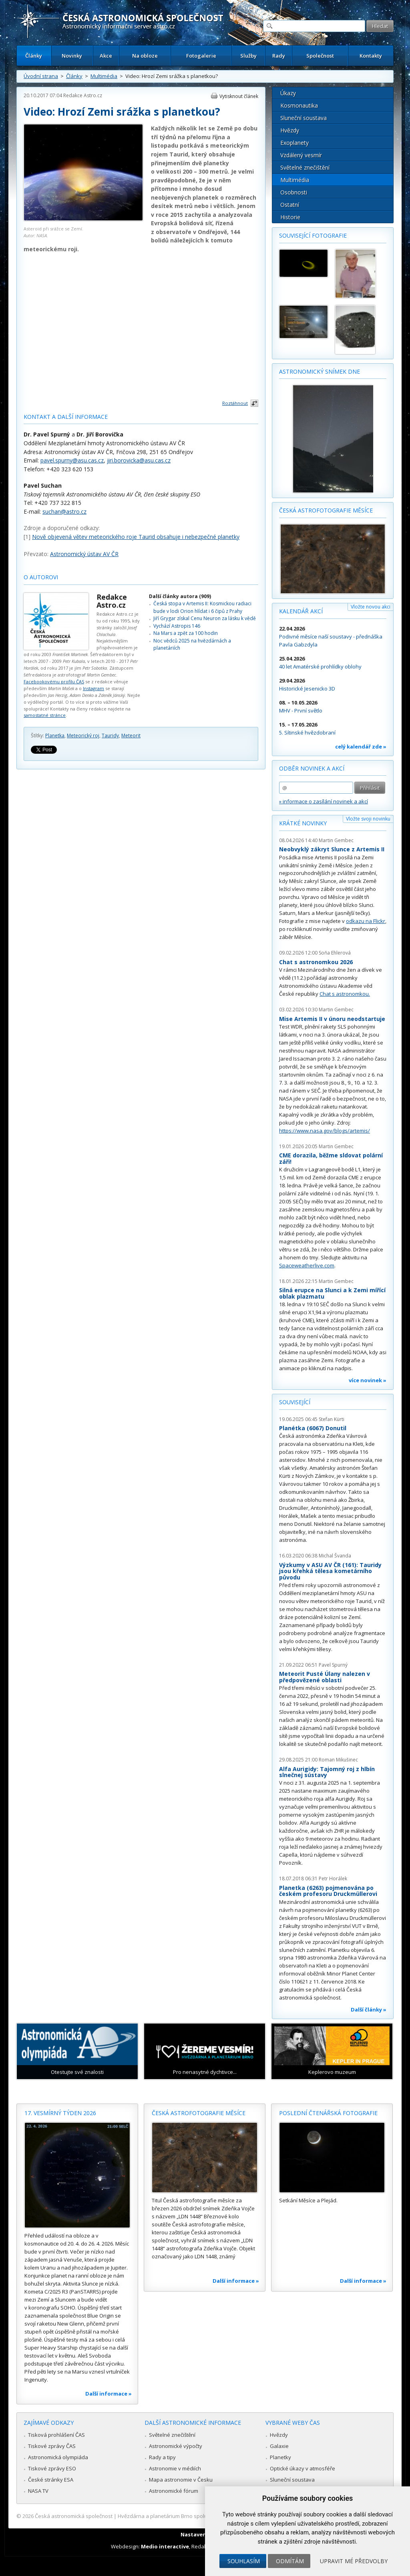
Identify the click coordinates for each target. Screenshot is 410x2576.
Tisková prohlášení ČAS (56, 2434)
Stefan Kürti (331, 1419)
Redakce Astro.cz (82, 95)
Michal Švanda (335, 1555)
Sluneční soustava (303, 118)
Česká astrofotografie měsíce (326, 510)
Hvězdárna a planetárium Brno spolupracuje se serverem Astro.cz (198, 2516)
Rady (278, 55)
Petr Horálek (333, 1878)
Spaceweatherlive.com (306, 1265)
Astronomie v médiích (175, 2468)
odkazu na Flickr (365, 921)
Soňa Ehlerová (335, 952)
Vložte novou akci (370, 606)
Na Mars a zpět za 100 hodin (185, 633)
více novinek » (367, 1380)
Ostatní (289, 204)
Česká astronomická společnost (74, 2516)
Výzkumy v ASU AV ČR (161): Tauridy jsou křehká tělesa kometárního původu (330, 1571)
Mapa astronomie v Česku (181, 2479)
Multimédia (103, 76)
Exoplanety (294, 142)
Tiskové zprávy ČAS (52, 2446)
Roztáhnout (235, 403)
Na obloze (145, 55)
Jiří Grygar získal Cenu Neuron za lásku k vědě (204, 618)
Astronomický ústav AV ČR (84, 554)
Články (33, 55)
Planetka (54, 735)
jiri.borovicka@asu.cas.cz (139, 460)
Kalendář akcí (301, 611)
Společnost (320, 55)
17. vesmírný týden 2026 (60, 2113)
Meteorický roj (83, 735)
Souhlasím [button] (243, 2561)
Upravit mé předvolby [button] (354, 2561)
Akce (106, 55)
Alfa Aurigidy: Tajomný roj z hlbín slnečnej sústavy (327, 1772)
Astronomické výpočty (175, 2446)
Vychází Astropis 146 (176, 625)
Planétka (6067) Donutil (312, 1428)
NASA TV (38, 2490)
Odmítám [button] (290, 2561)
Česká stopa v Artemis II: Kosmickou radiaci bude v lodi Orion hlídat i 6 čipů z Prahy (202, 607)
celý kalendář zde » (360, 746)
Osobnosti (293, 192)
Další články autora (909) (180, 596)
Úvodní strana (41, 76)
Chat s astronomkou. (345, 993)
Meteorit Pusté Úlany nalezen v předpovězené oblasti (324, 1677)
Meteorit (131, 735)
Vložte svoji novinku (368, 818)
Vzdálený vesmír (301, 155)
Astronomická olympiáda (58, 2457)
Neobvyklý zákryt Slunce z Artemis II (331, 849)
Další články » (368, 2009)
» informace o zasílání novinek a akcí (323, 801)
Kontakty (371, 55)
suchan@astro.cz (64, 511)
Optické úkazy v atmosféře (302, 2468)
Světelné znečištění (305, 167)
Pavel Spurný (333, 1664)
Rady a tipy (162, 2457)
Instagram (93, 688)
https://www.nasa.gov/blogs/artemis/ (324, 1130)
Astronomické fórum (173, 2490)
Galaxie (279, 2446)
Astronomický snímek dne (319, 371)
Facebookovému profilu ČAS (54, 682)
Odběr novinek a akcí (311, 768)
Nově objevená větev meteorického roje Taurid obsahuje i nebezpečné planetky (135, 536)
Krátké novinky (303, 823)
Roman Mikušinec (338, 1759)
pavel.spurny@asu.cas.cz (72, 460)
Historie (290, 217)
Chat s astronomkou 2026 (316, 962)
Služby (248, 55)
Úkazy (288, 93)
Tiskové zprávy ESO (52, 2468)
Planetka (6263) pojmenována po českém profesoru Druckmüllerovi (328, 1891)
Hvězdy (289, 130)
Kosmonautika (299, 105)
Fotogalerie (201, 55)
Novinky (72, 55)
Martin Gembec (336, 840)
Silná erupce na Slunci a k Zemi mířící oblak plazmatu (332, 1293)
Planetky (280, 2457)
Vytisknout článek (238, 96)
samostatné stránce (45, 715)
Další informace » (108, 2393)
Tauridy (110, 735)
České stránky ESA (50, 2479)
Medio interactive (165, 2546)
